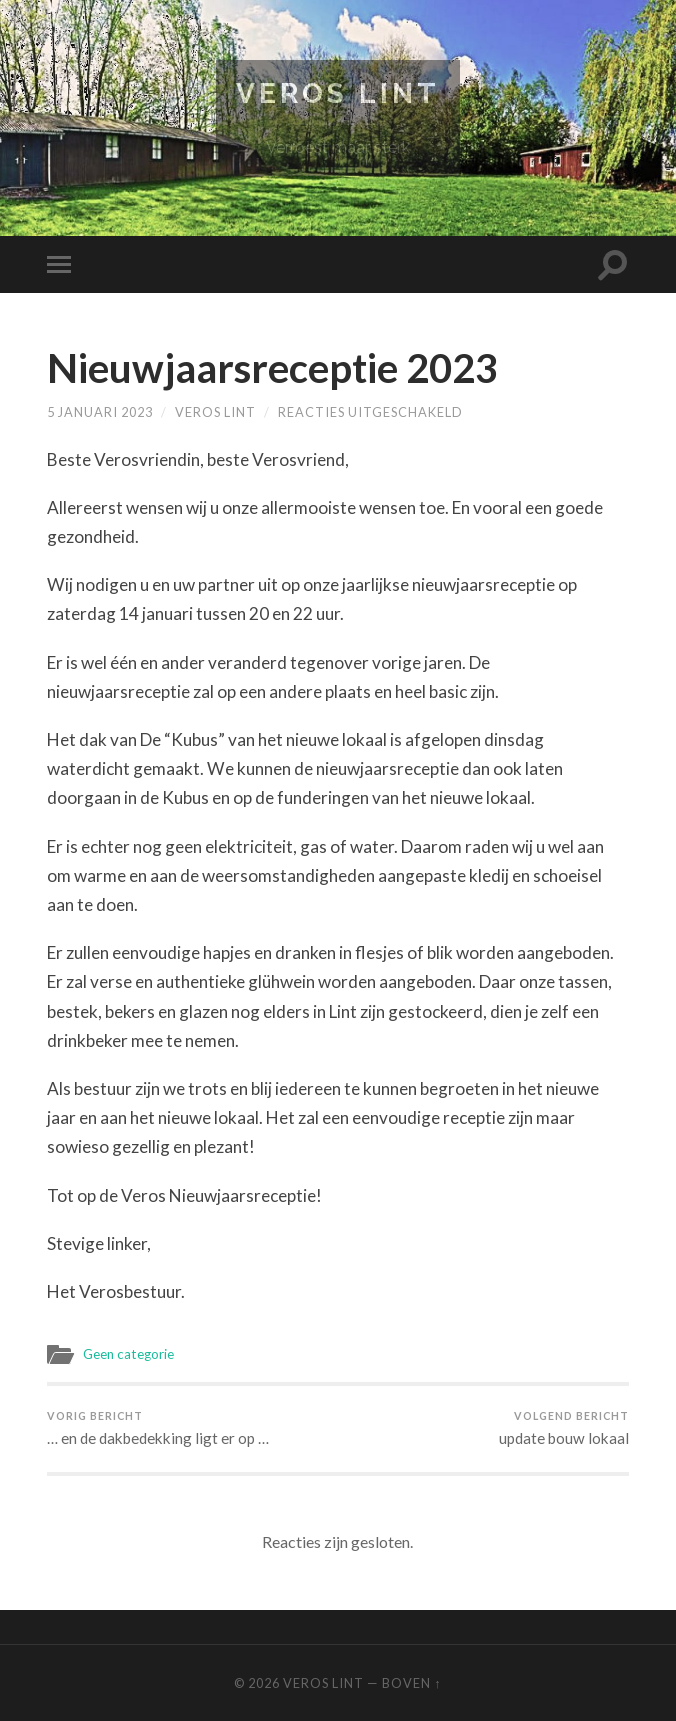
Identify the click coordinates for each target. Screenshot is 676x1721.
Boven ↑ (411, 1683)
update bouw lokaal (564, 1428)
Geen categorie (128, 1354)
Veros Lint (338, 93)
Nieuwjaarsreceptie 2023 (272, 368)
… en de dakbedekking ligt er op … (158, 1428)
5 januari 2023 (100, 412)
